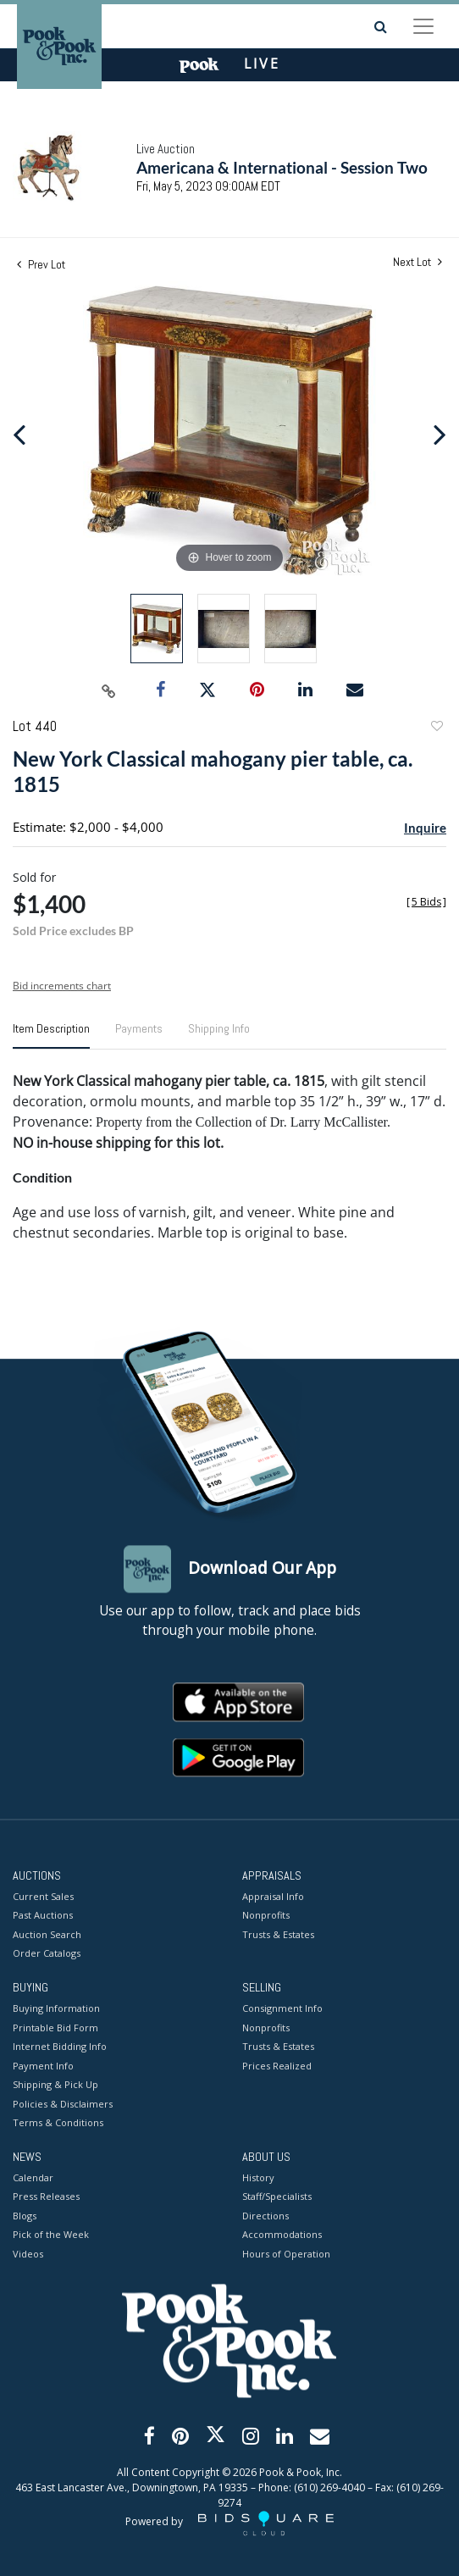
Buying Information (56, 2009)
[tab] (51, 1035)
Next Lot (417, 262)
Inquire (425, 827)
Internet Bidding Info (60, 2047)
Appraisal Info (273, 1896)
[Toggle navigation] (423, 26)
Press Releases (46, 2197)
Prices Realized (277, 2065)
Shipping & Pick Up (55, 2085)
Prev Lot (41, 264)
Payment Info (43, 2065)
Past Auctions (43, 1915)
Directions (265, 2215)
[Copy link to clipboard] (109, 690)
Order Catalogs (46, 1953)
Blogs (24, 2215)
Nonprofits (266, 1915)
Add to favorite (436, 728)
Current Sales (43, 1896)
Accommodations (282, 2235)
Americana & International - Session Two (282, 167)
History (258, 2177)
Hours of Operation (286, 2253)
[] (426, 902)
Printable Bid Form (55, 2027)
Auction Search (47, 1934)
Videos (28, 2253)
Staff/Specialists (277, 2197)
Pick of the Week (51, 2235)
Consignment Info (282, 2009)
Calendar (33, 2177)
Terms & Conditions (58, 2123)
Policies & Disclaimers (63, 2103)
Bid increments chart (62, 985)
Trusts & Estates (278, 1934)
